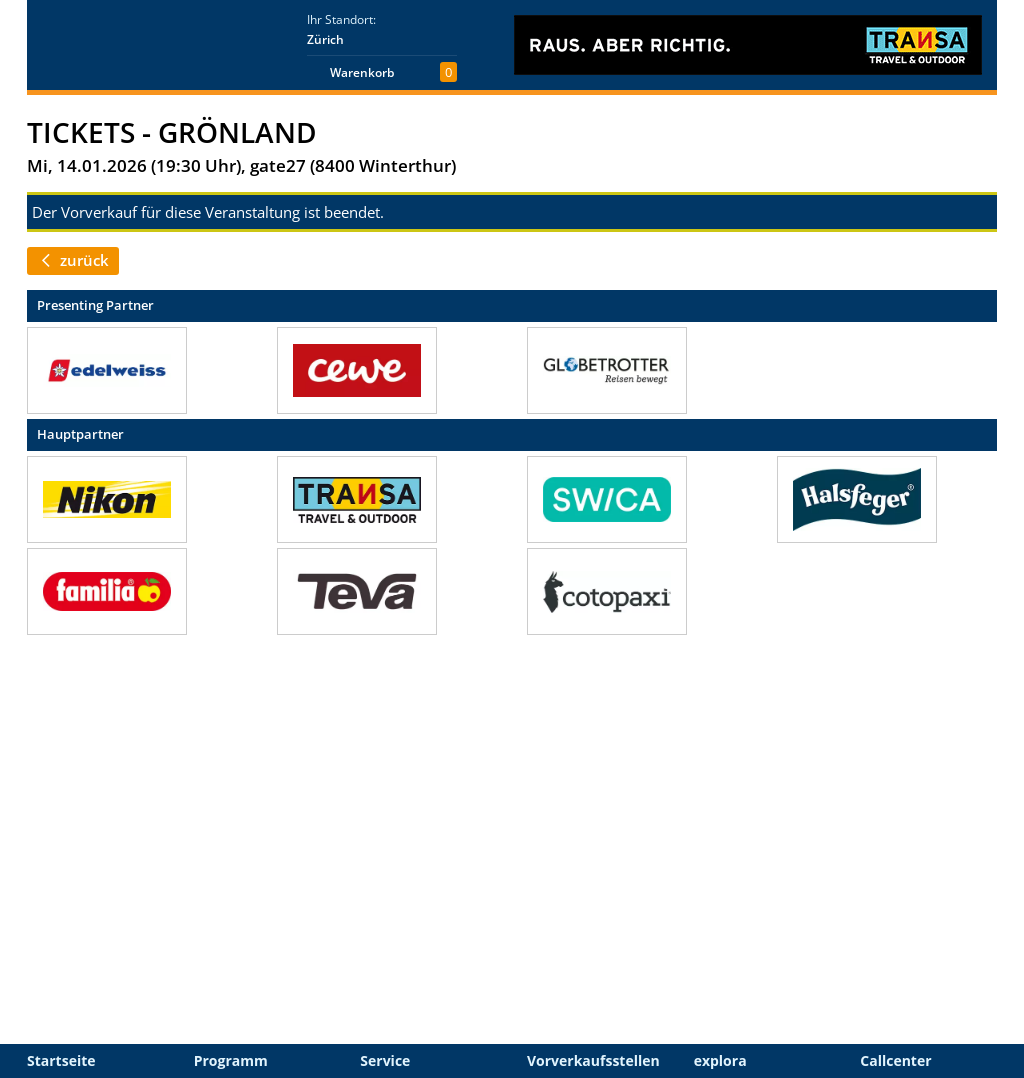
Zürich (325, 39)
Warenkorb (362, 72)
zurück (73, 260)
